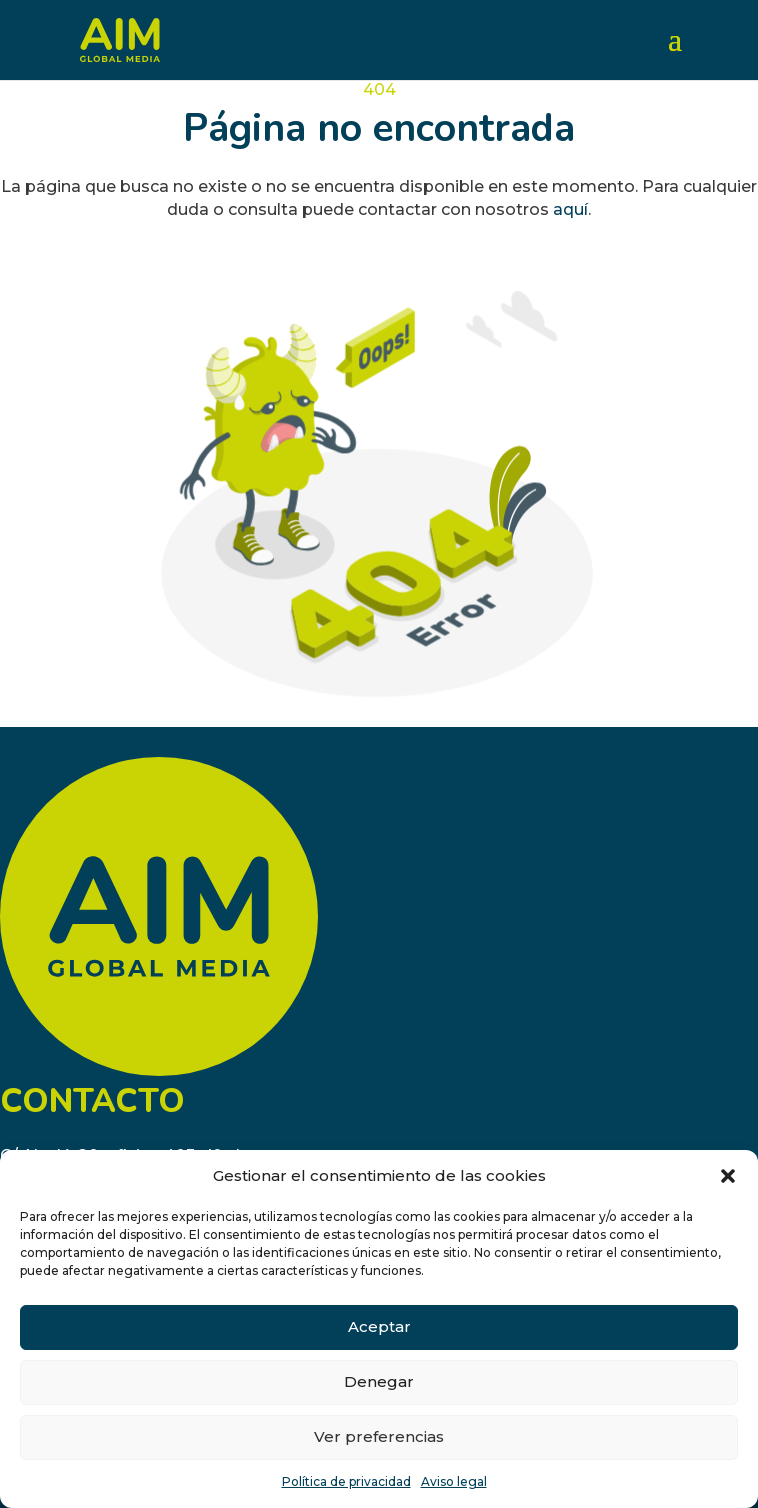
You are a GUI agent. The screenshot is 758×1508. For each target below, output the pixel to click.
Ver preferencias (379, 1436)
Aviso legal (454, 1481)
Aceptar (379, 1326)
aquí (570, 209)
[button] (728, 1176)
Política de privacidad (346, 1481)
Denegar (379, 1381)
